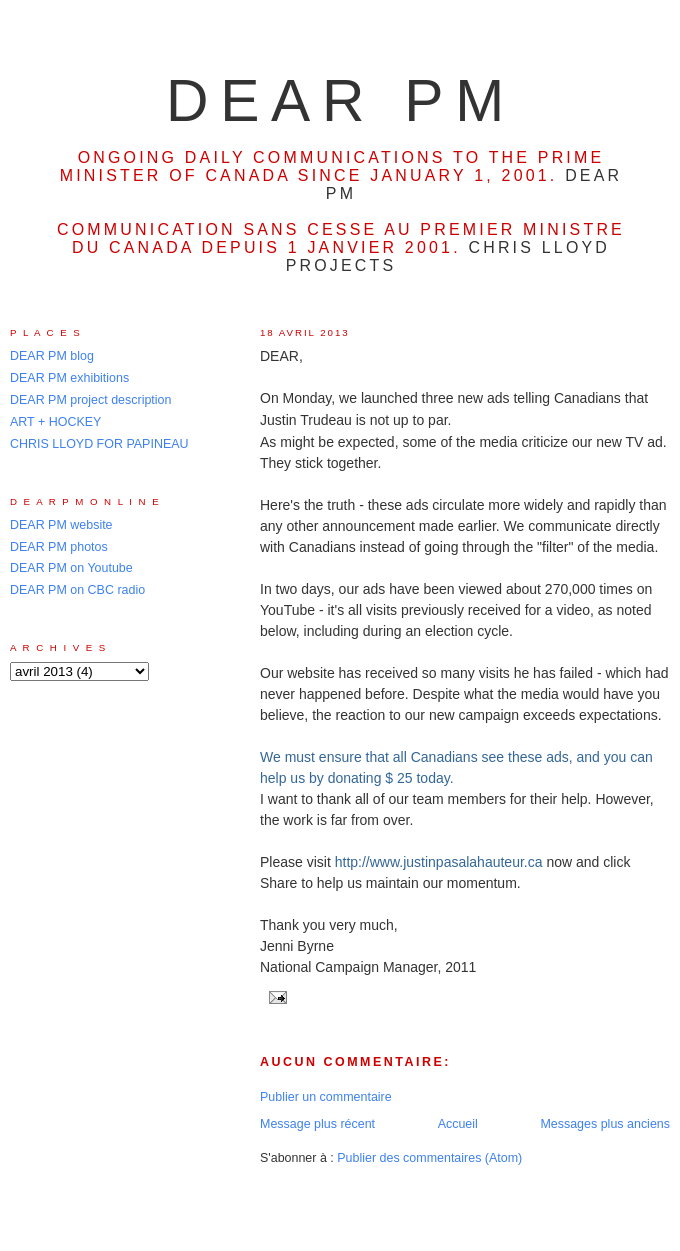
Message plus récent (317, 1124)
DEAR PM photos (59, 547)
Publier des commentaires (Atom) (429, 1158)
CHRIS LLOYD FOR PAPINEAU (99, 444)
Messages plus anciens (605, 1124)
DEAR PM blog (52, 356)
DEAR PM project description (90, 400)
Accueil (458, 1124)
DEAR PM (341, 100)
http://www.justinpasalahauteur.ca (439, 862)
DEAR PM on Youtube (71, 568)
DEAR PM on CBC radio (77, 590)
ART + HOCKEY (55, 422)
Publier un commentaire (326, 1097)
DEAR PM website (61, 525)
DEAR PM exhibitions (69, 378)
